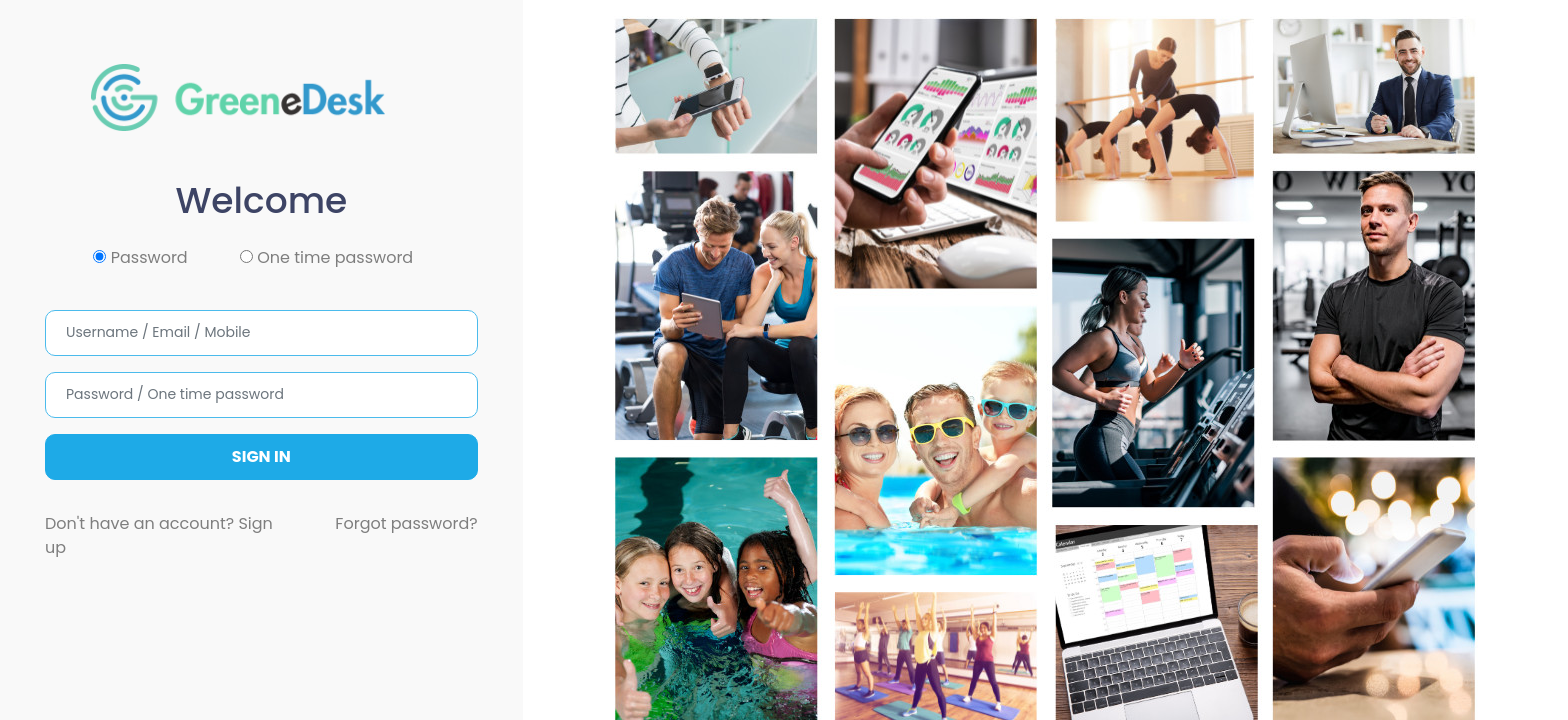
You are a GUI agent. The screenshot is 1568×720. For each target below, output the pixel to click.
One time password (326, 257)
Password (140, 257)
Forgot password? (406, 523)
